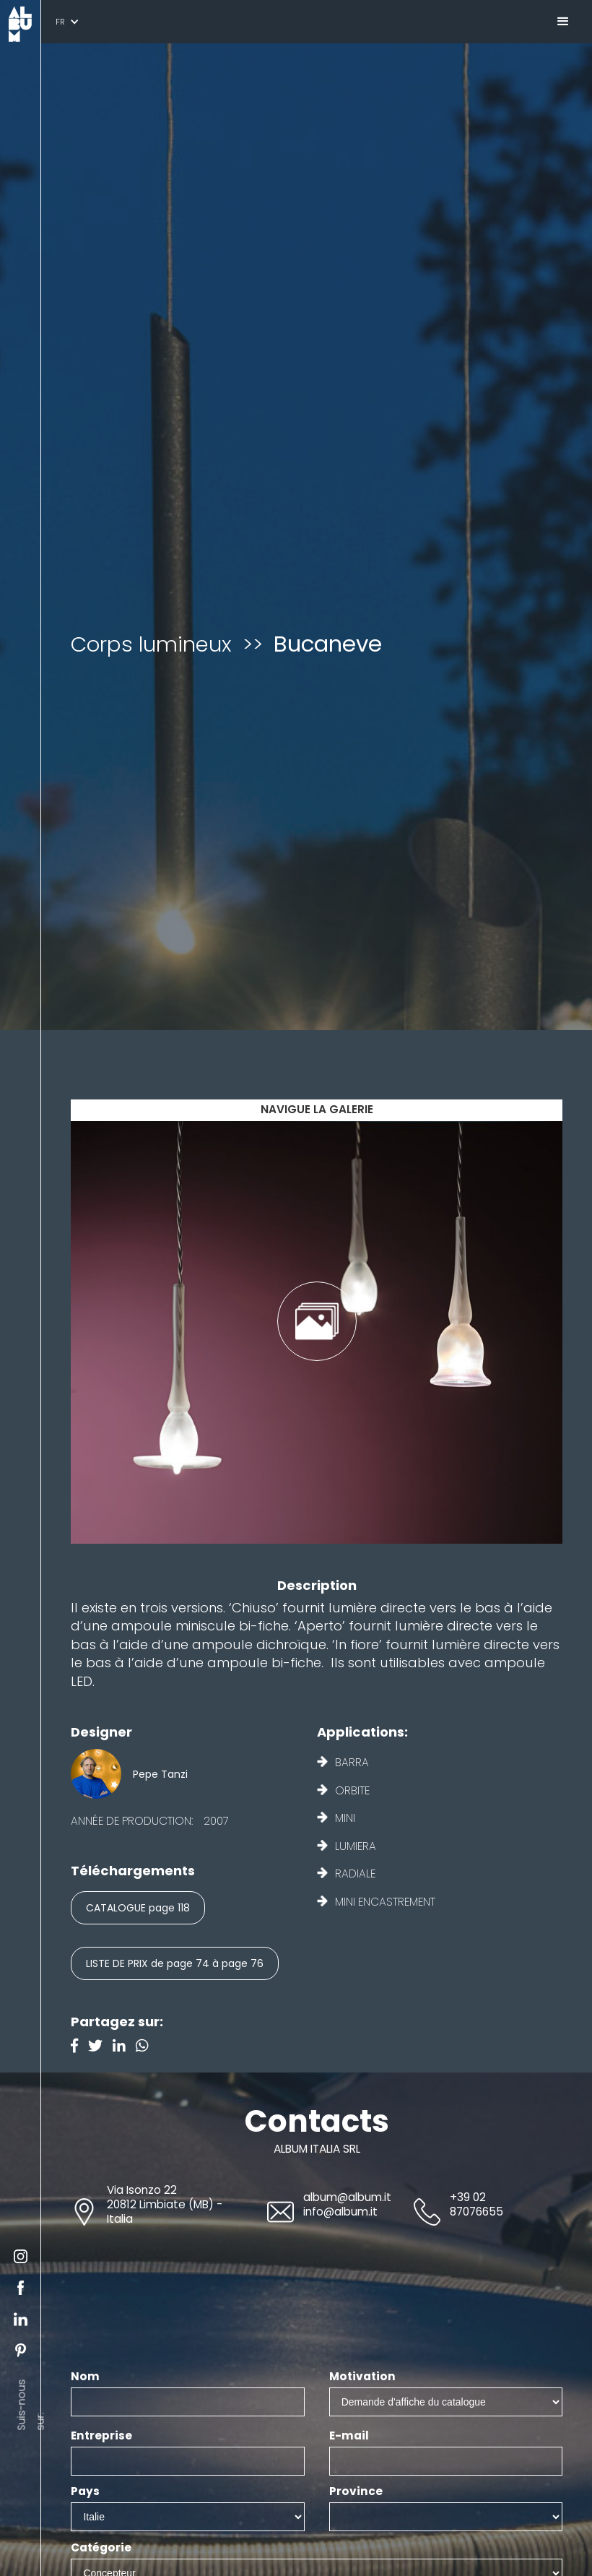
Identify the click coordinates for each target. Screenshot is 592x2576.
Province (356, 2491)
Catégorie (101, 2548)
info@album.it (340, 2211)
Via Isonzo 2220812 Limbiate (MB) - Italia (164, 2204)
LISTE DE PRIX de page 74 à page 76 (175, 1963)
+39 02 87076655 (476, 2204)
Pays (85, 2491)
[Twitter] (100, 2047)
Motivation (362, 2376)
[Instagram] (146, 2047)
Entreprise (101, 2436)
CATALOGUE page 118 (138, 1908)
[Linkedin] (124, 2047)
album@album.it (347, 2197)
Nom (85, 2376)
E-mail (349, 2436)
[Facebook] (79, 2047)
